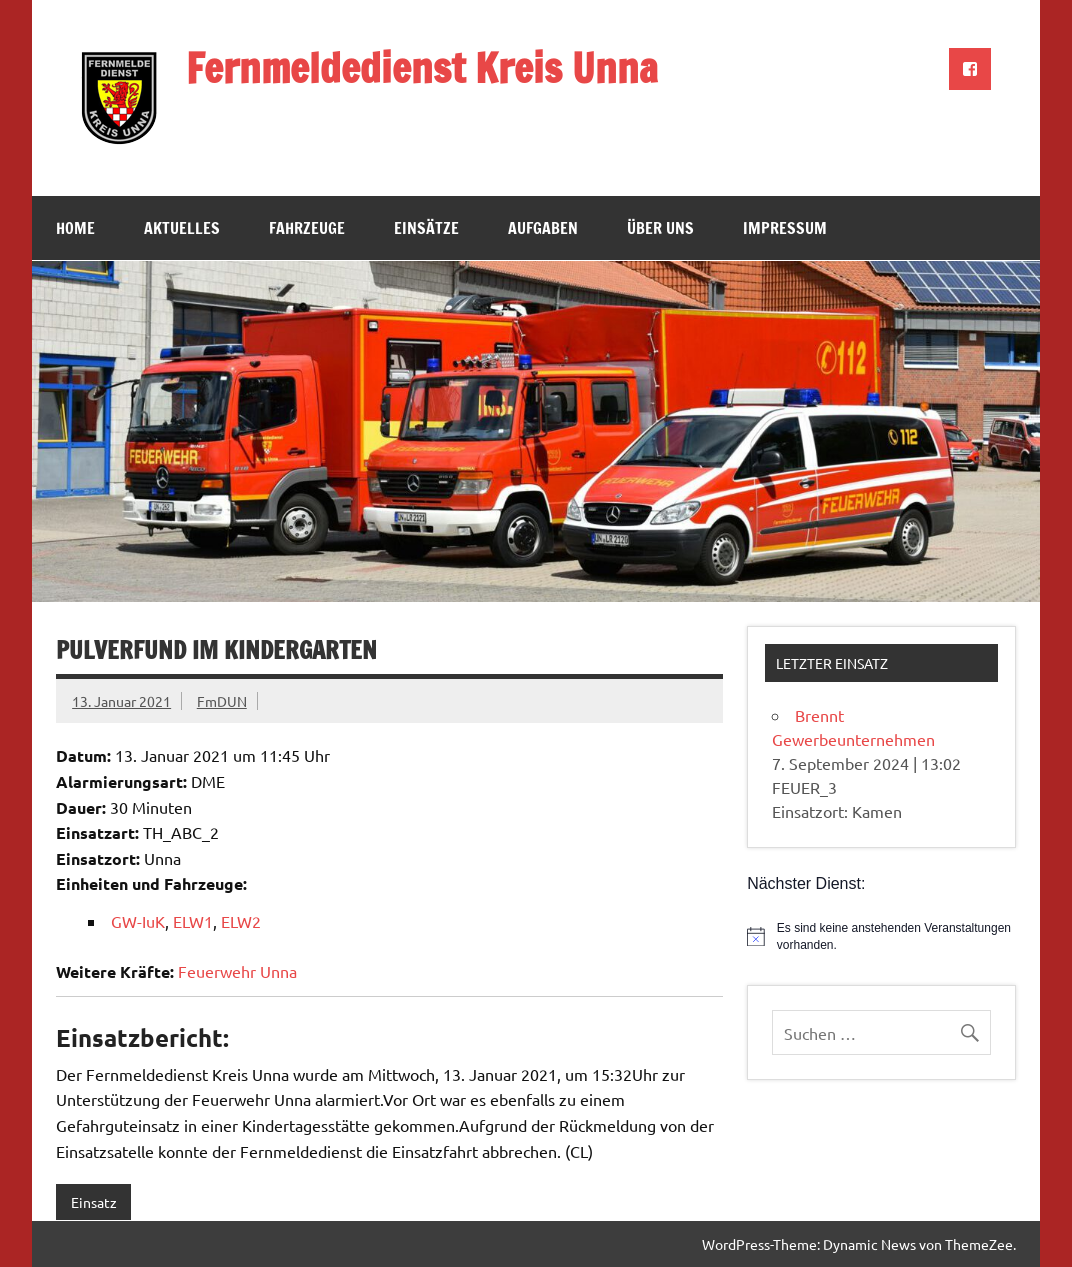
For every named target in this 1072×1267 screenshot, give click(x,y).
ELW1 (193, 921)
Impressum (785, 228)
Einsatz (94, 1202)
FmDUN (222, 701)
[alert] (881, 936)
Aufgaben (543, 228)
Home (75, 228)
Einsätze (426, 228)
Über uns (660, 228)
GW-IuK (138, 921)
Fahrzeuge (307, 228)
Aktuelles (182, 228)
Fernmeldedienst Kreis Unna (422, 67)
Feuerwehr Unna (237, 971)
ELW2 (241, 921)
